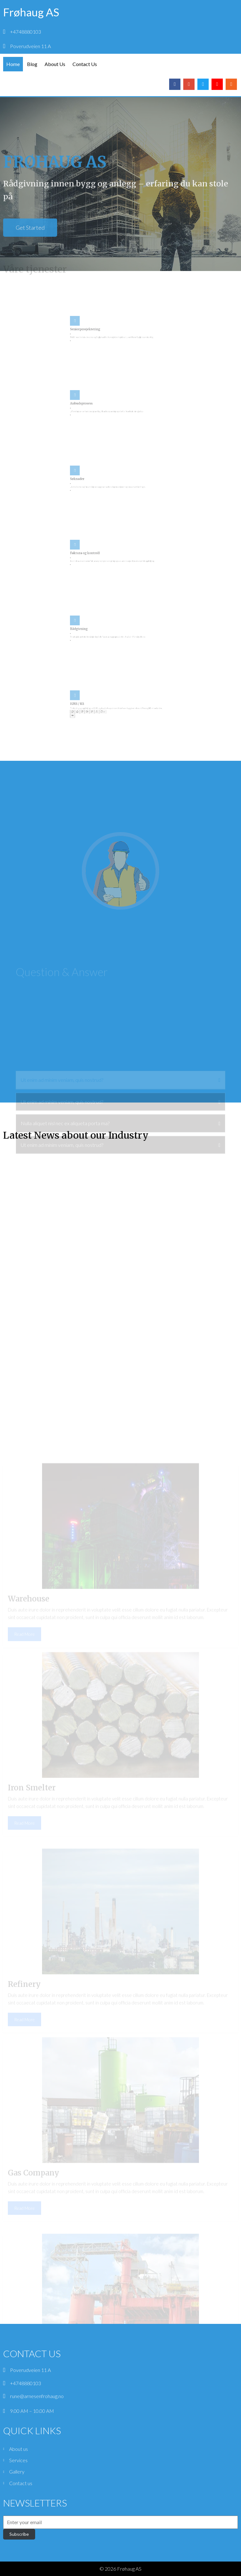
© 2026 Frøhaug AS (120, 2569)
